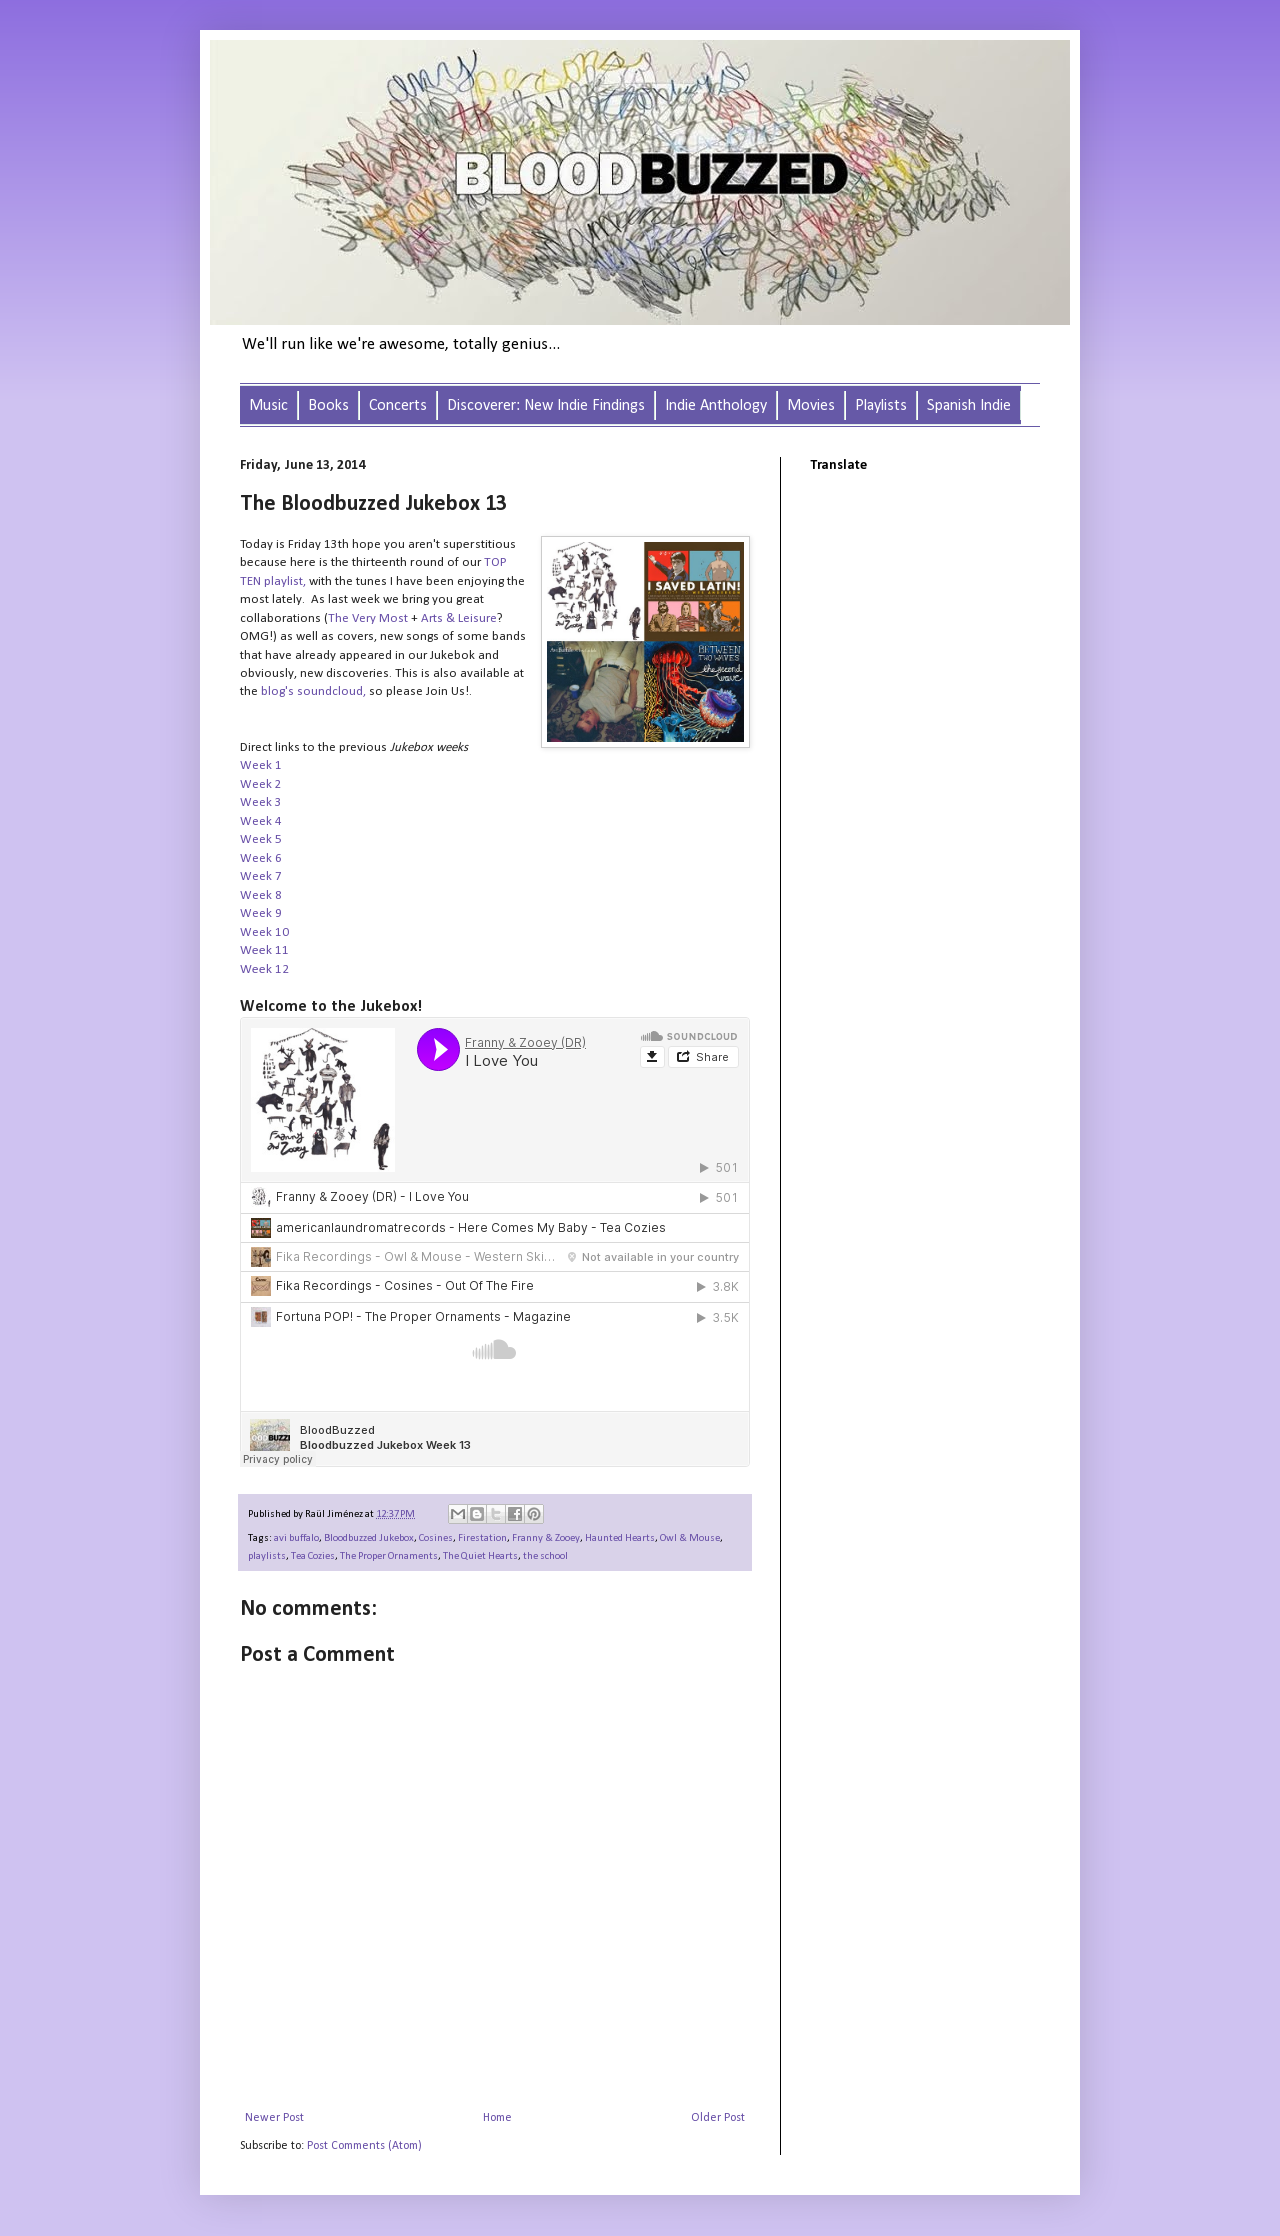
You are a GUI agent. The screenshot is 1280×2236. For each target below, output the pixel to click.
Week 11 (264, 950)
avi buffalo (296, 1538)
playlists (267, 1556)
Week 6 (262, 858)
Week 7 (261, 876)
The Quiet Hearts (480, 1556)
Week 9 (262, 913)
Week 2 (261, 784)
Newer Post (274, 2118)
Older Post (718, 2118)
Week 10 (264, 932)
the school (545, 1556)
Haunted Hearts (620, 1538)
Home (497, 2118)
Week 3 (261, 802)
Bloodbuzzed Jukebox (369, 1538)
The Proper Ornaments (389, 1556)
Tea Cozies (313, 1556)
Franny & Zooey (546, 1538)
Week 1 (261, 765)
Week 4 (261, 821)
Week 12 (264, 969)
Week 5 (261, 839)
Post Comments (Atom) (364, 2146)
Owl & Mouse (690, 1538)
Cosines (436, 1538)
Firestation (482, 1538)
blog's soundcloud (312, 691)
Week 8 (261, 895)
